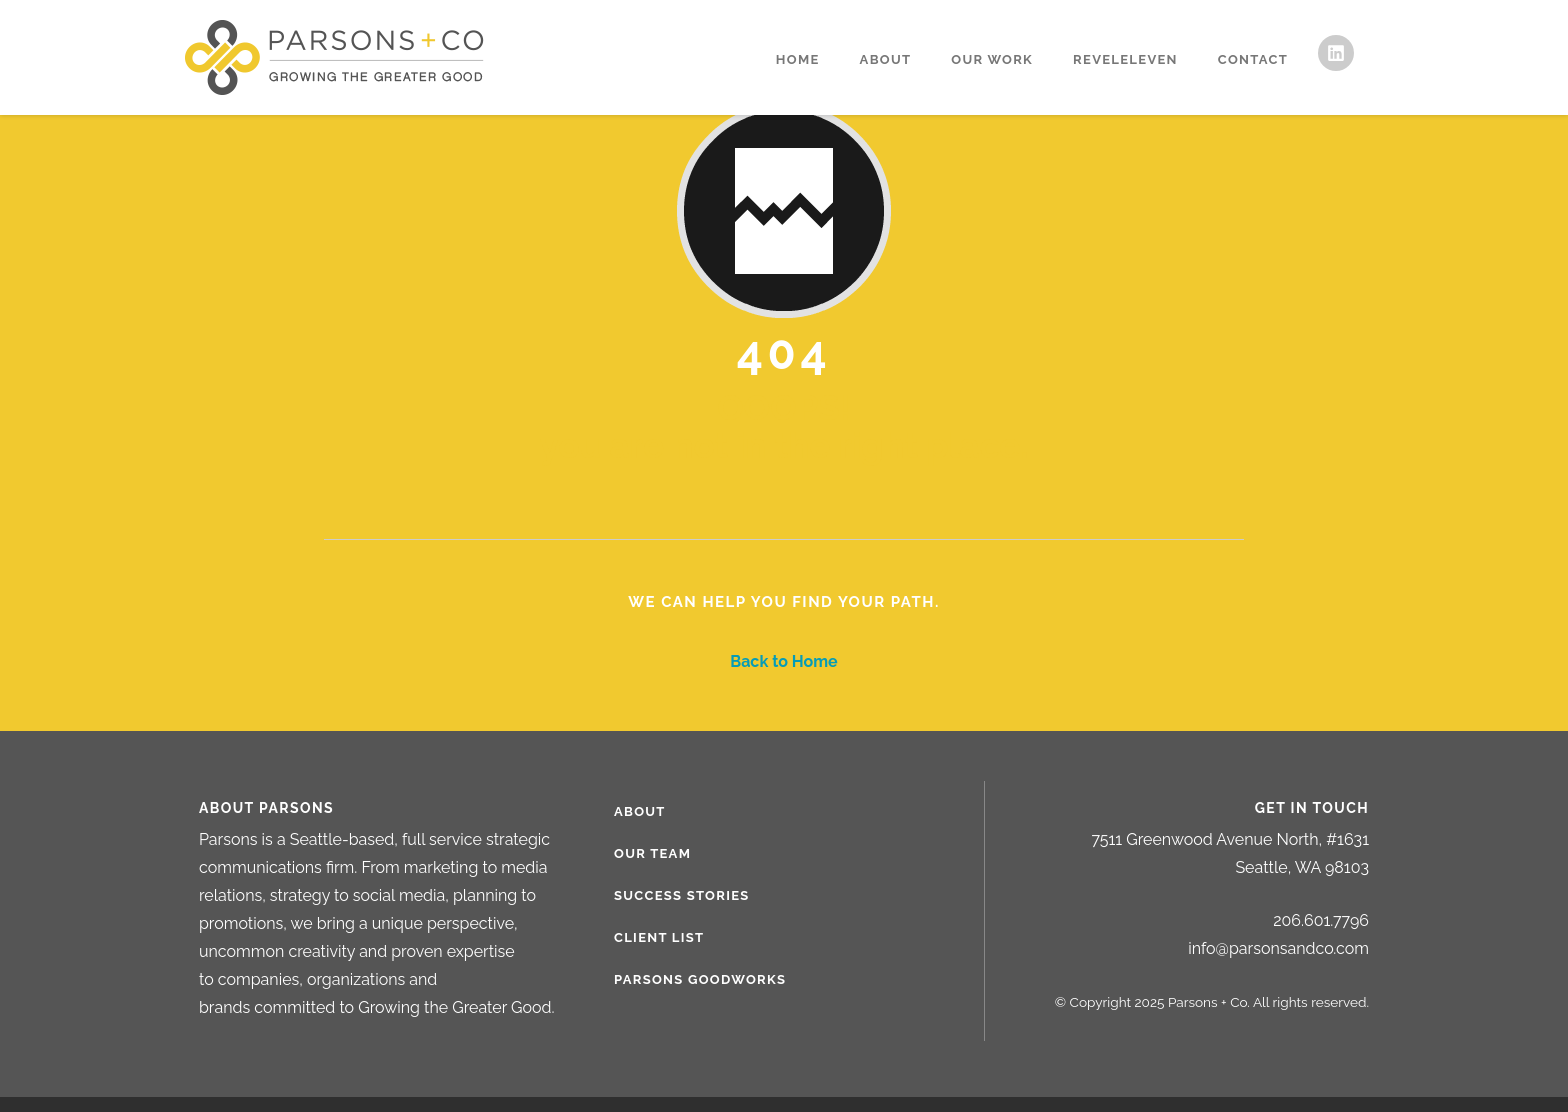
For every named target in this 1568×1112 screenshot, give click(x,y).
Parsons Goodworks (700, 979)
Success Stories (682, 895)
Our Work (992, 59)
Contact (1253, 59)
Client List (659, 937)
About (886, 59)
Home (798, 59)
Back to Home (783, 661)
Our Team (652, 853)
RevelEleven (1125, 59)
